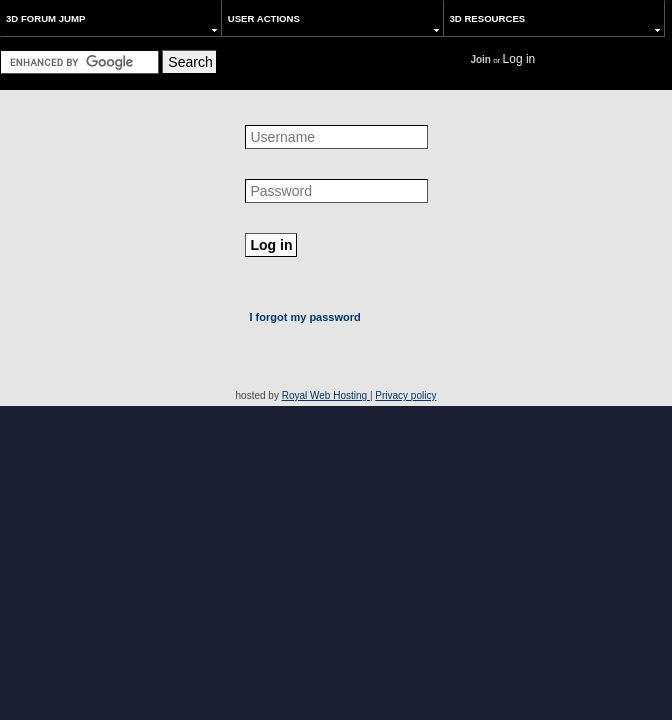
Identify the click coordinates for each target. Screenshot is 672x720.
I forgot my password (305, 317)
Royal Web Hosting (326, 395)
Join (480, 59)
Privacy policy (405, 395)
